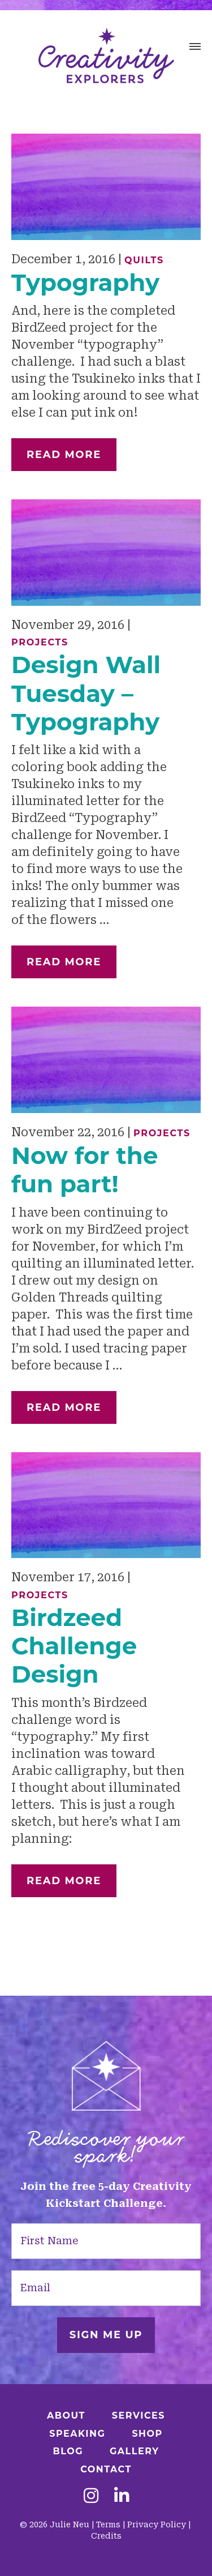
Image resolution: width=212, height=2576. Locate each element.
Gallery (134, 2451)
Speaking (77, 2433)
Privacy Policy (156, 2524)
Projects (39, 642)
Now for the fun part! (84, 1170)
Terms (108, 2524)
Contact (106, 2469)
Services (138, 2415)
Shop (147, 2433)
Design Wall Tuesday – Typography (86, 693)
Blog (68, 2451)
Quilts (144, 260)
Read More (64, 454)
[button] (195, 48)
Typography (85, 282)
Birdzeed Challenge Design (74, 1646)
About (66, 2415)
